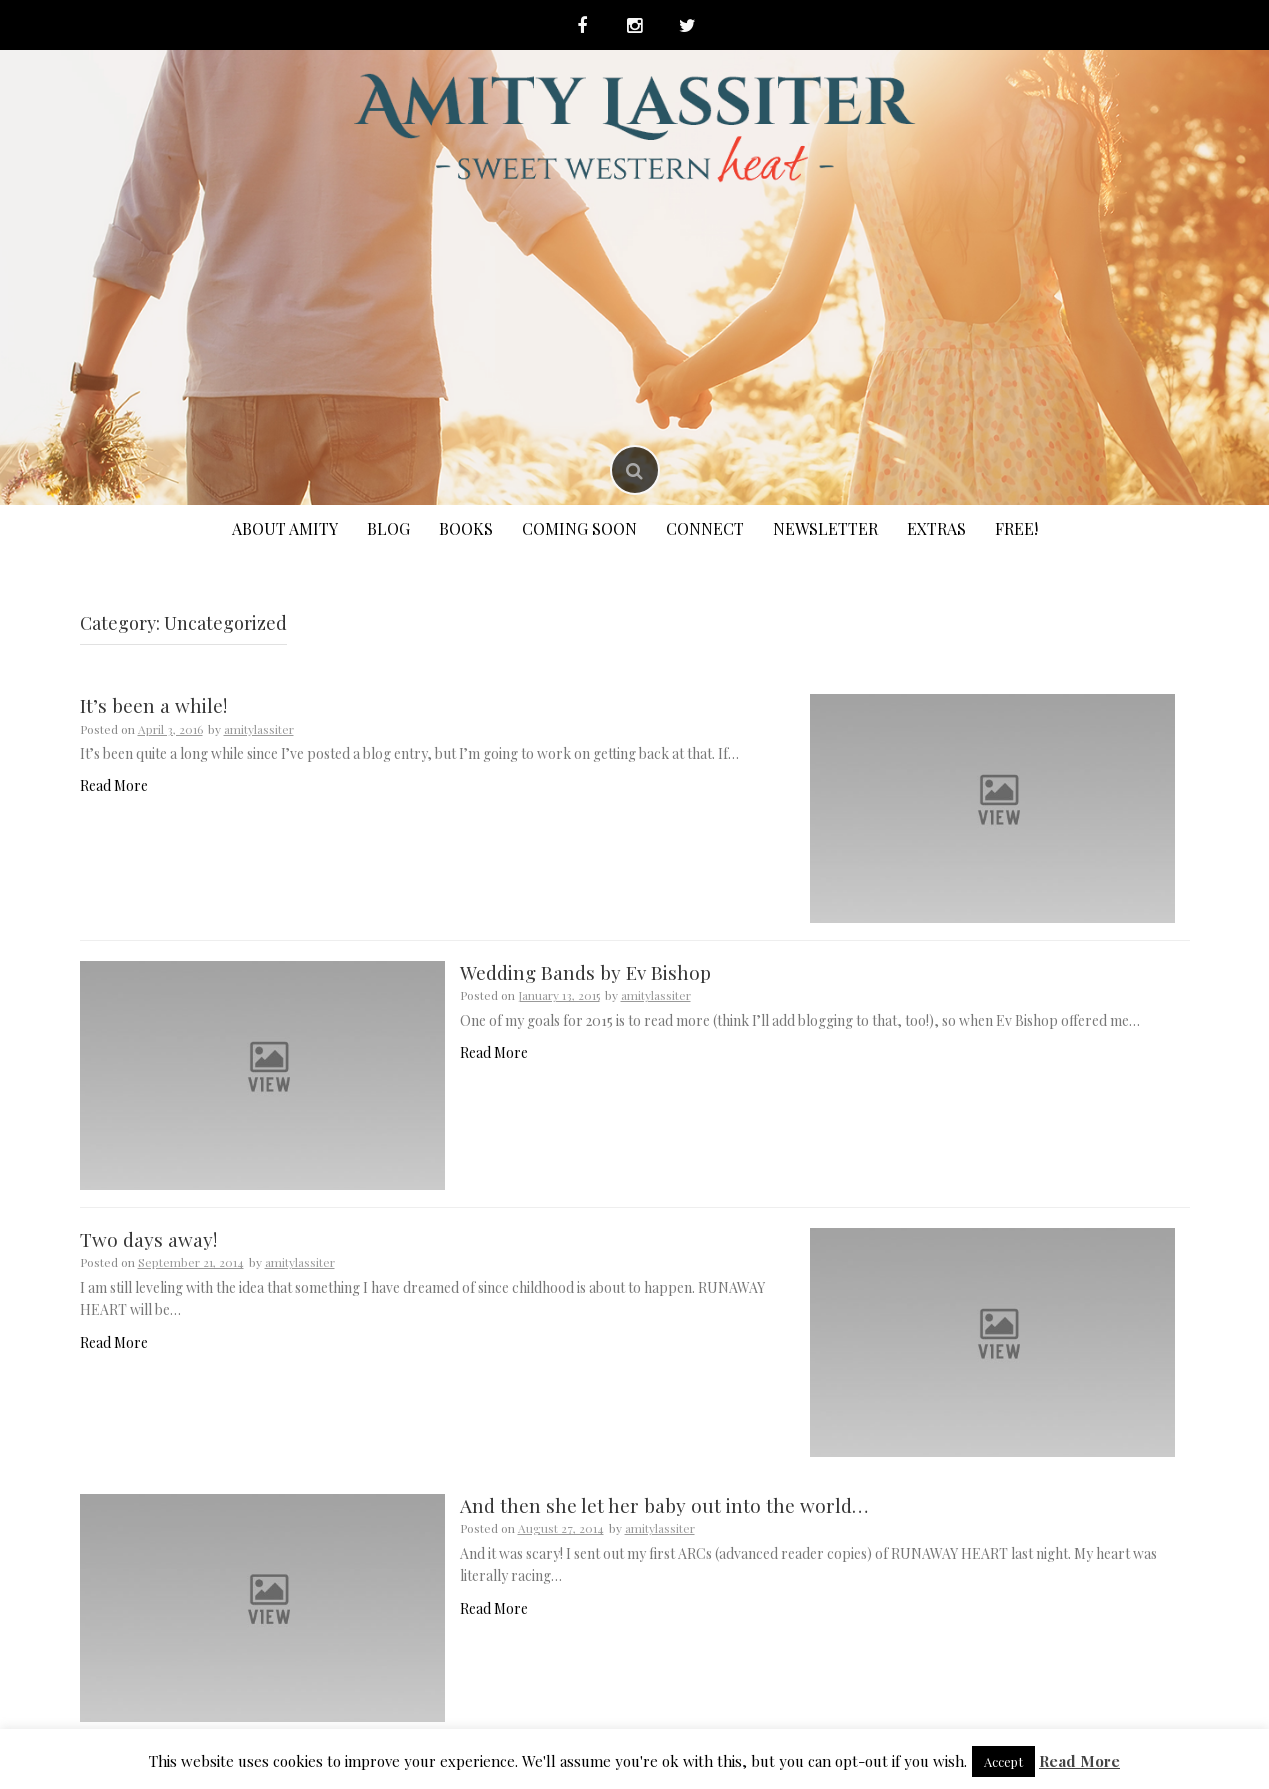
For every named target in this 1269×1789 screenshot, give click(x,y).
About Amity (285, 528)
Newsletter (825, 528)
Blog (388, 528)
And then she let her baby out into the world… (664, 1505)
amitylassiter (259, 729)
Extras (936, 528)
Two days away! (148, 1239)
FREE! (1016, 528)
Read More (114, 785)
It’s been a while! (153, 705)
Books (466, 528)
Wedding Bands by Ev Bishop (585, 972)
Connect (705, 528)
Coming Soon (579, 528)
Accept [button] (1003, 1761)
